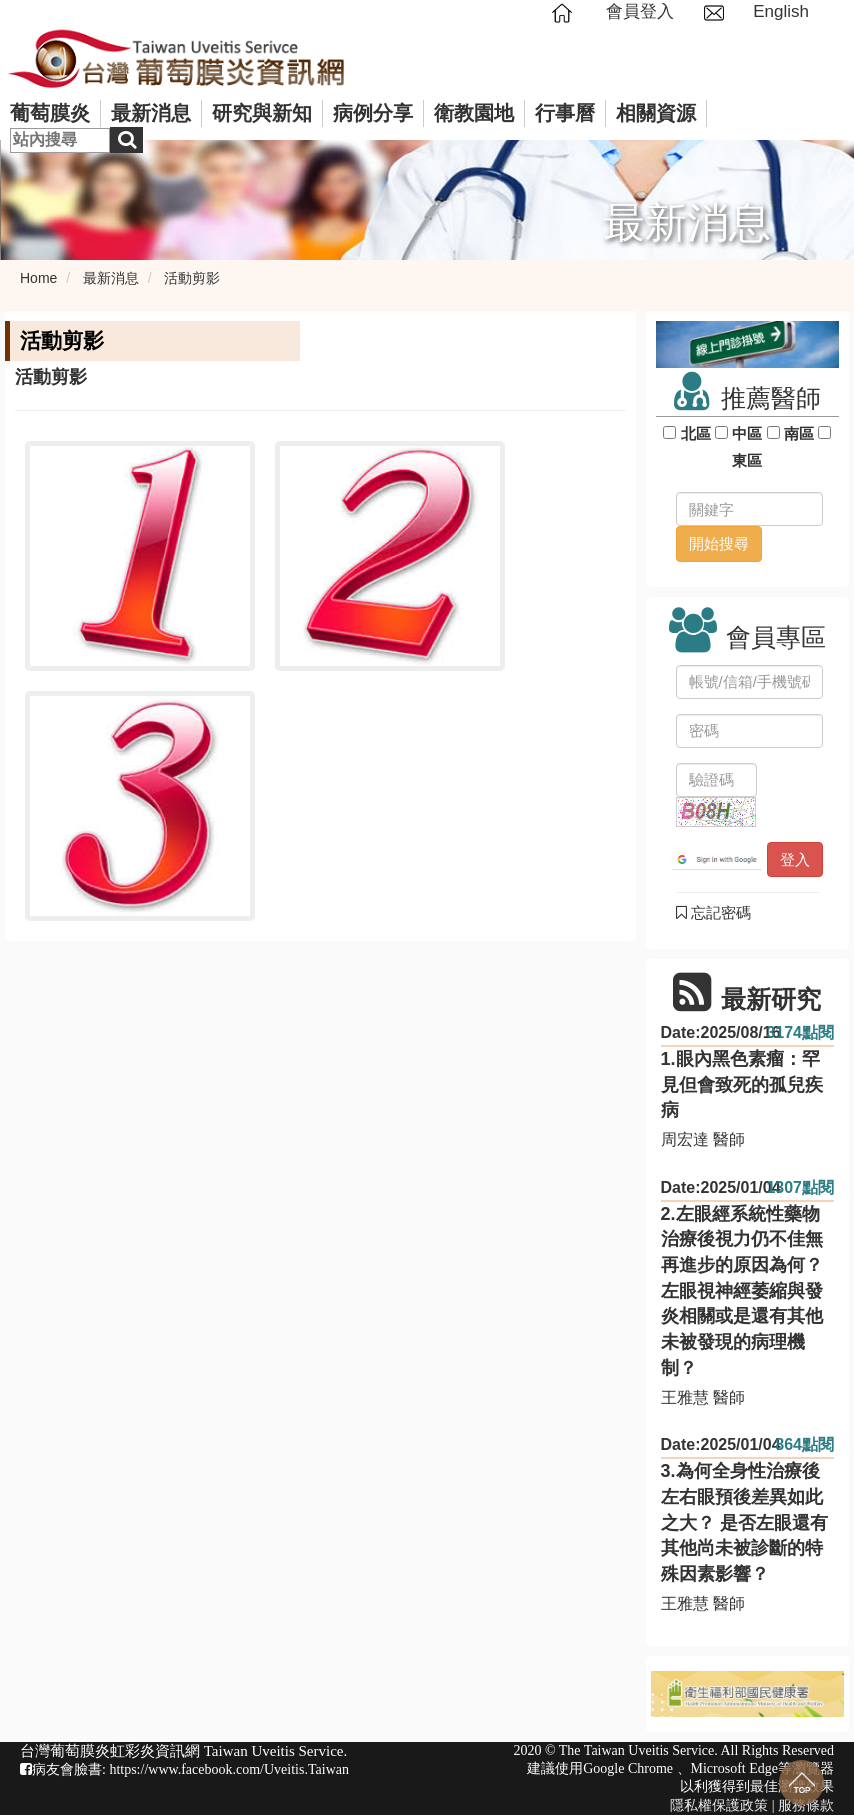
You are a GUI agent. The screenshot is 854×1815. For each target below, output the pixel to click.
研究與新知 (262, 113)
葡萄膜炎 (50, 113)
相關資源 (656, 113)
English (781, 11)
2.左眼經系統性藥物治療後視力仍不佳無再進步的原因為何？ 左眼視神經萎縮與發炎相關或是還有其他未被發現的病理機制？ (742, 1291)
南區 (799, 433)
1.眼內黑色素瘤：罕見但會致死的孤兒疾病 (742, 1084)
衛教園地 (474, 113)
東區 (747, 460)
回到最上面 (801, 1782)
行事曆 (565, 113)
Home (38, 278)
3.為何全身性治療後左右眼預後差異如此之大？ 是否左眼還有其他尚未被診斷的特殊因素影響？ (744, 1522)
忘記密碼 (713, 912)
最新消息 (151, 113)
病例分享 (373, 113)
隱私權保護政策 (719, 1805)
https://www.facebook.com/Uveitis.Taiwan (229, 1769)
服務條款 (806, 1805)
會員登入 (640, 11)
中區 (747, 433)
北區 (695, 433)
